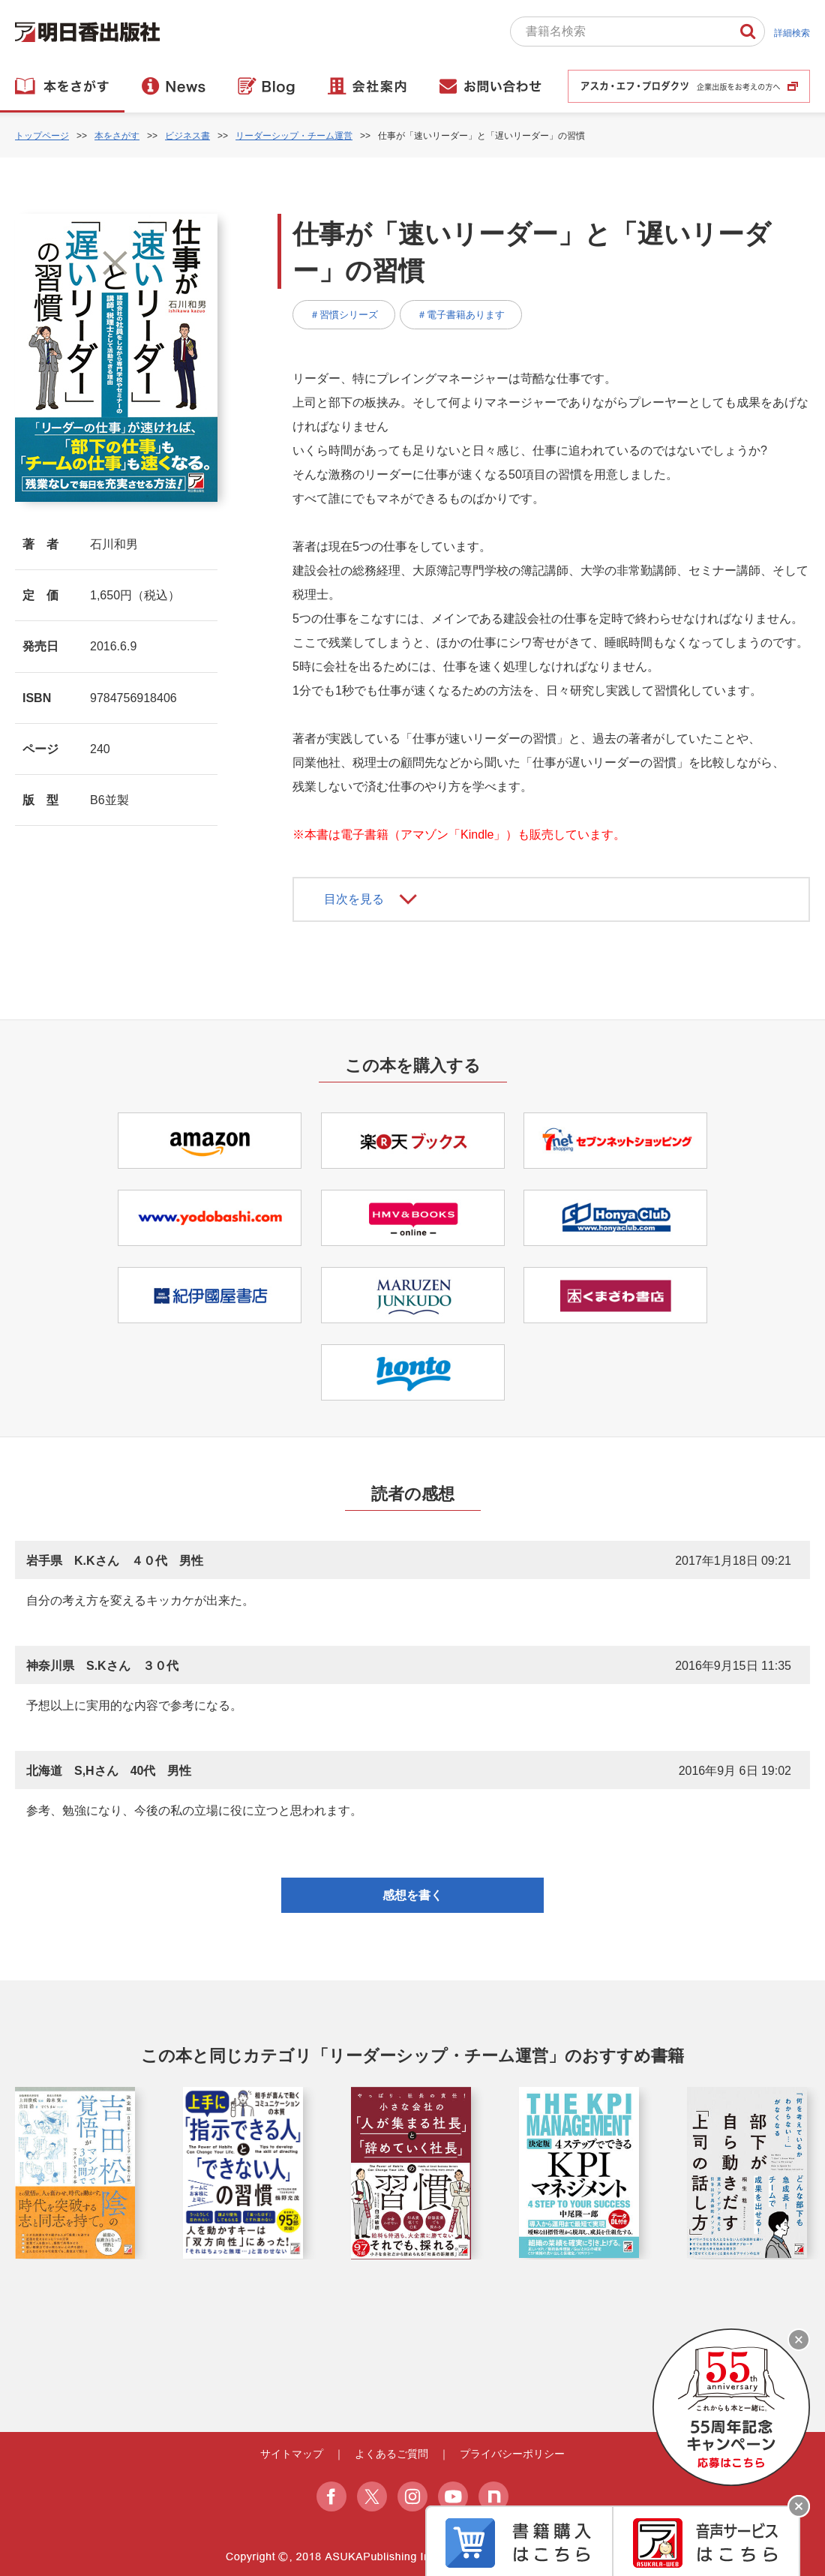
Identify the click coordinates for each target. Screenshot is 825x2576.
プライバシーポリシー (512, 2454)
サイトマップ (291, 2454)
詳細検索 (792, 33)
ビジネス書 (187, 136)
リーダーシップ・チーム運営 (294, 136)
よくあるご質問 (391, 2454)
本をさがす (117, 136)
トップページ (42, 136)
